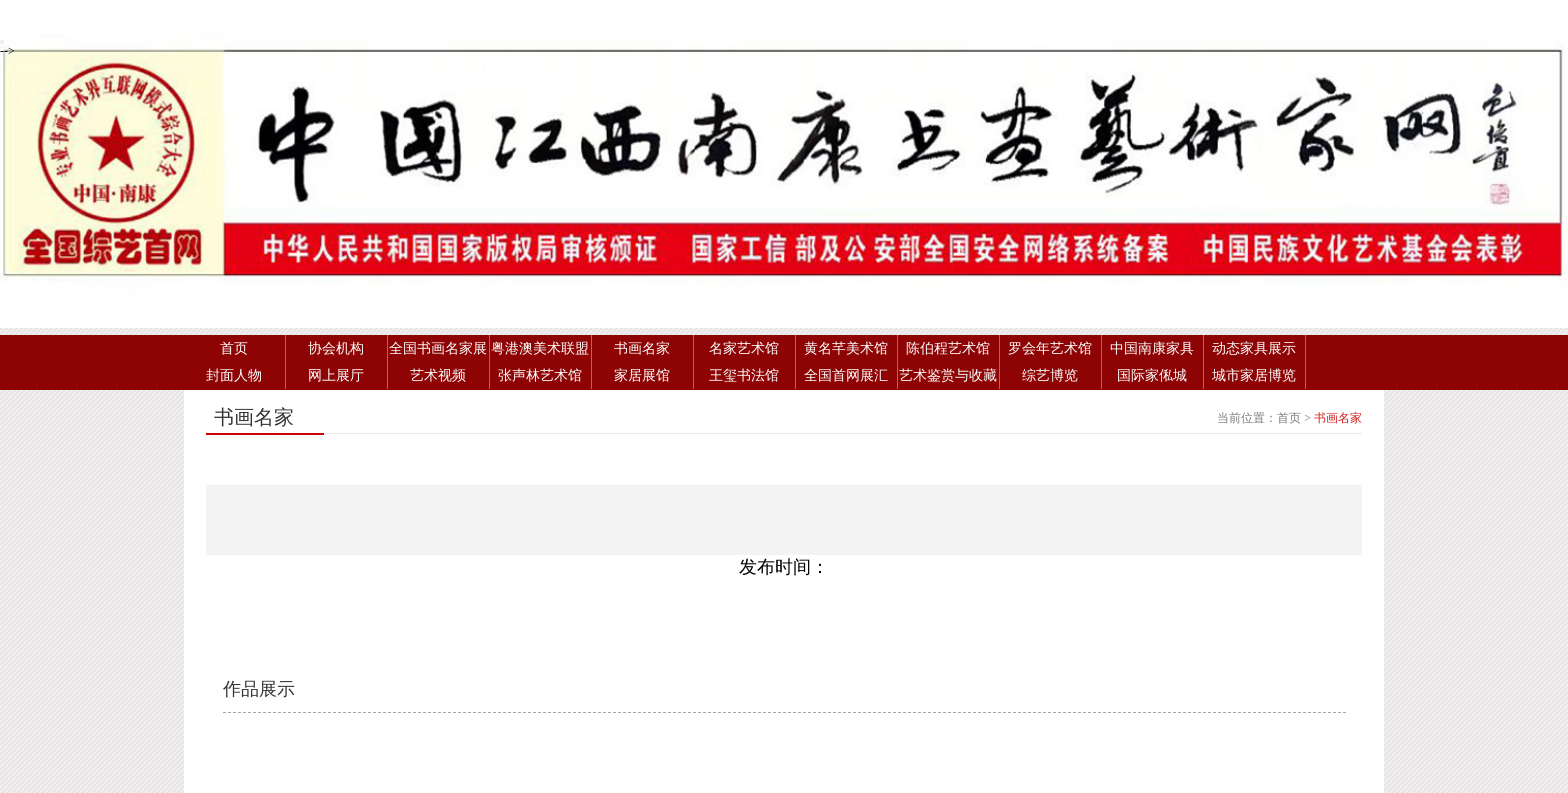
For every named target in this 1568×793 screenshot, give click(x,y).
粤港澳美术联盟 (540, 348)
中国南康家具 (1152, 348)
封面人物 (234, 375)
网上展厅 (336, 375)
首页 (234, 348)
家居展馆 (642, 375)
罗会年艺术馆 (1050, 348)
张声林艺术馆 (540, 375)
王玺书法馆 (744, 375)
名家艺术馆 (744, 348)
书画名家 (642, 348)
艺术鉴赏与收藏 (948, 375)
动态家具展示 (1254, 348)
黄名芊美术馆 (846, 348)
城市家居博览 (1254, 375)
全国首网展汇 (846, 375)
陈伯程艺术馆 (948, 348)
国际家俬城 (1152, 375)
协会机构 (336, 348)
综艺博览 (1050, 375)
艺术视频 (438, 375)
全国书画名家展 (438, 348)
